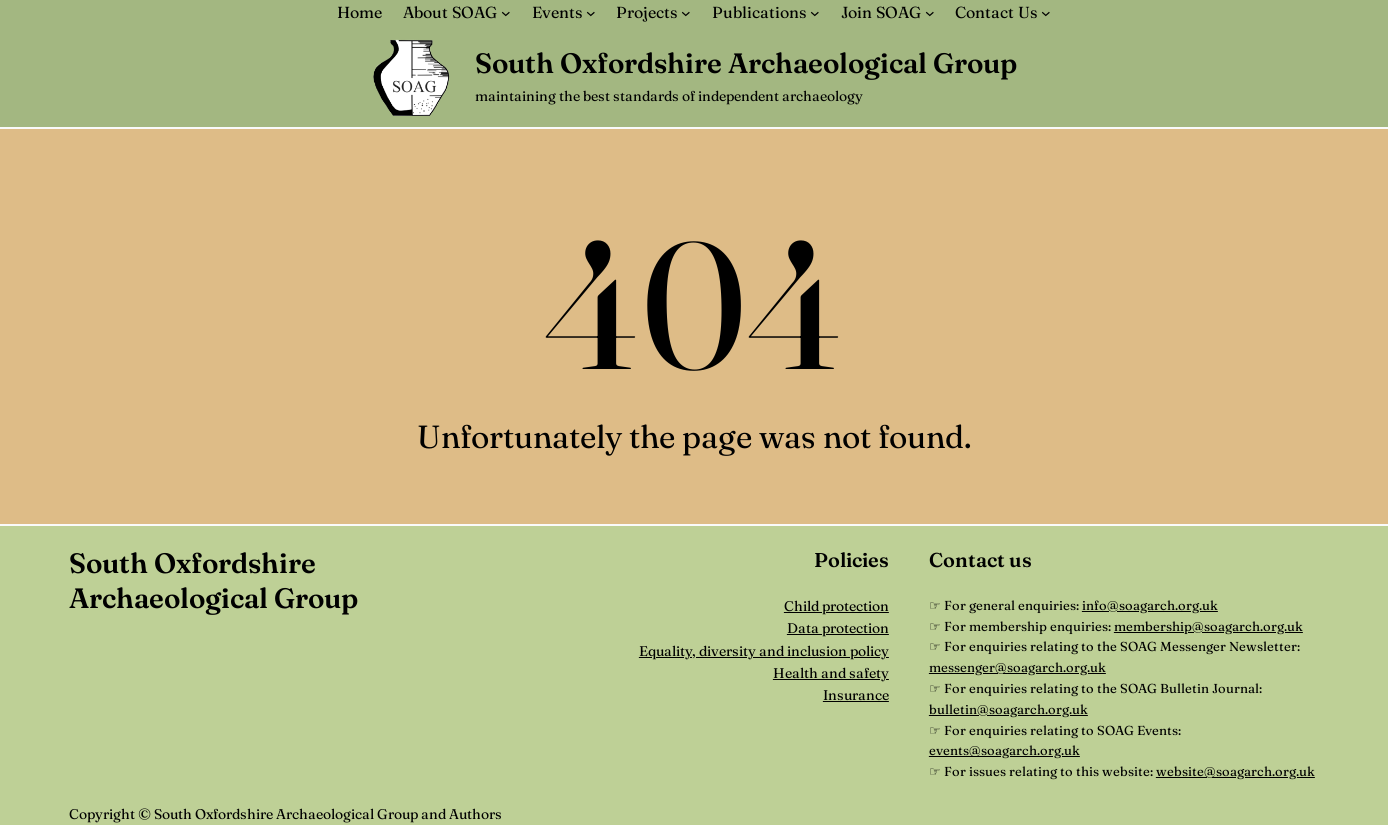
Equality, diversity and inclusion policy (764, 651)
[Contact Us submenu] (1046, 13)
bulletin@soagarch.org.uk (1008, 709)
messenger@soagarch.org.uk (1017, 667)
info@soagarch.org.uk (1150, 605)
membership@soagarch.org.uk (1208, 626)
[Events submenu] (591, 13)
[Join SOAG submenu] (930, 13)
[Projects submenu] (686, 13)
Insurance (856, 695)
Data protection (838, 628)
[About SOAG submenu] (506, 13)
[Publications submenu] (815, 13)
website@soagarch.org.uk (1235, 771)
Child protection (836, 606)
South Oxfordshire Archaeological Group (746, 63)
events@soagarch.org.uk (1004, 750)
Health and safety (831, 673)
